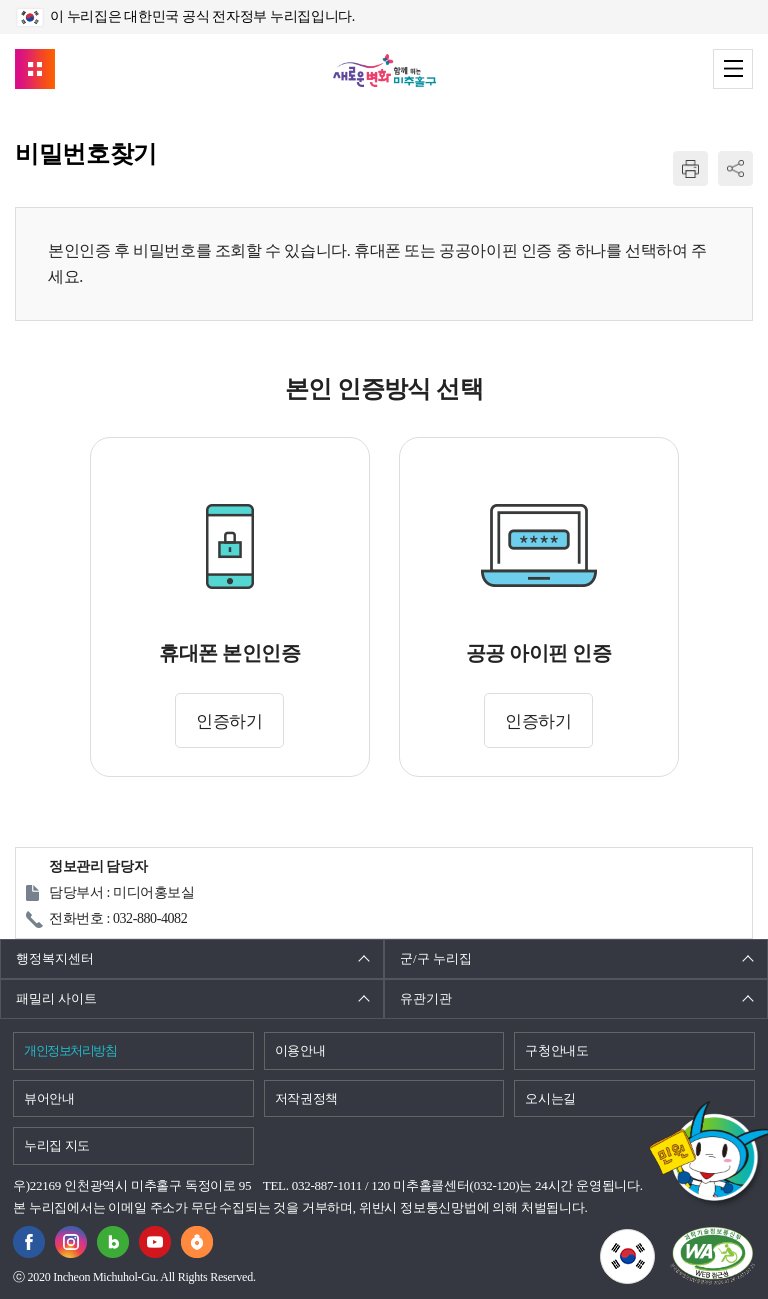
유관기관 (426, 998)
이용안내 (300, 1050)
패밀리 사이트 (56, 998)
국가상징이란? (654, 1241)
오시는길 (550, 1098)
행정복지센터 (55, 958)
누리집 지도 (57, 1145)
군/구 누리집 (436, 958)
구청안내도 (556, 1050)
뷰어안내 (49, 1098)
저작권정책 (306, 1098)
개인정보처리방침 (70, 1050)
